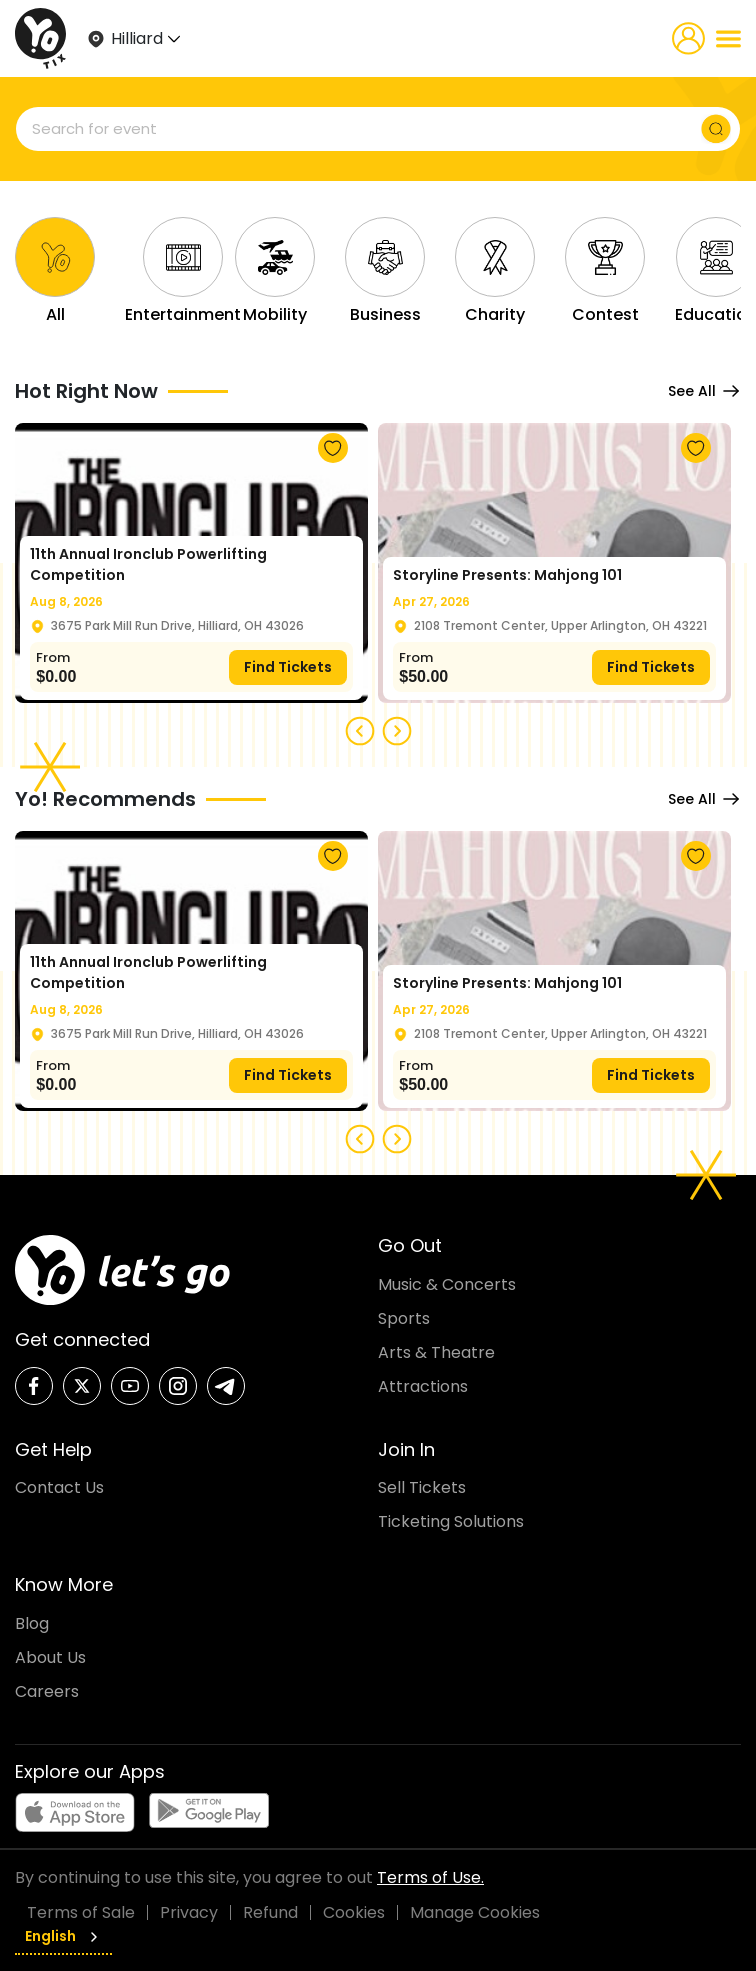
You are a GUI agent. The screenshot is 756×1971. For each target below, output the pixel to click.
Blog (32, 1623)
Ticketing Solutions (451, 1521)
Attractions (423, 1386)
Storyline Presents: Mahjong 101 (507, 575)
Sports (404, 1318)
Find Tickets (288, 667)
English (63, 1936)
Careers (47, 1691)
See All (704, 391)
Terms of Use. (430, 1877)
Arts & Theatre (436, 1352)
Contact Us (59, 1487)
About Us (50, 1657)
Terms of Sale (81, 1912)
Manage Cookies (475, 1912)
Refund (270, 1912)
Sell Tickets (422, 1487)
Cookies (354, 1912)
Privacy (189, 1912)
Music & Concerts (447, 1284)
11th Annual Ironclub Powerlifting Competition (148, 564)
